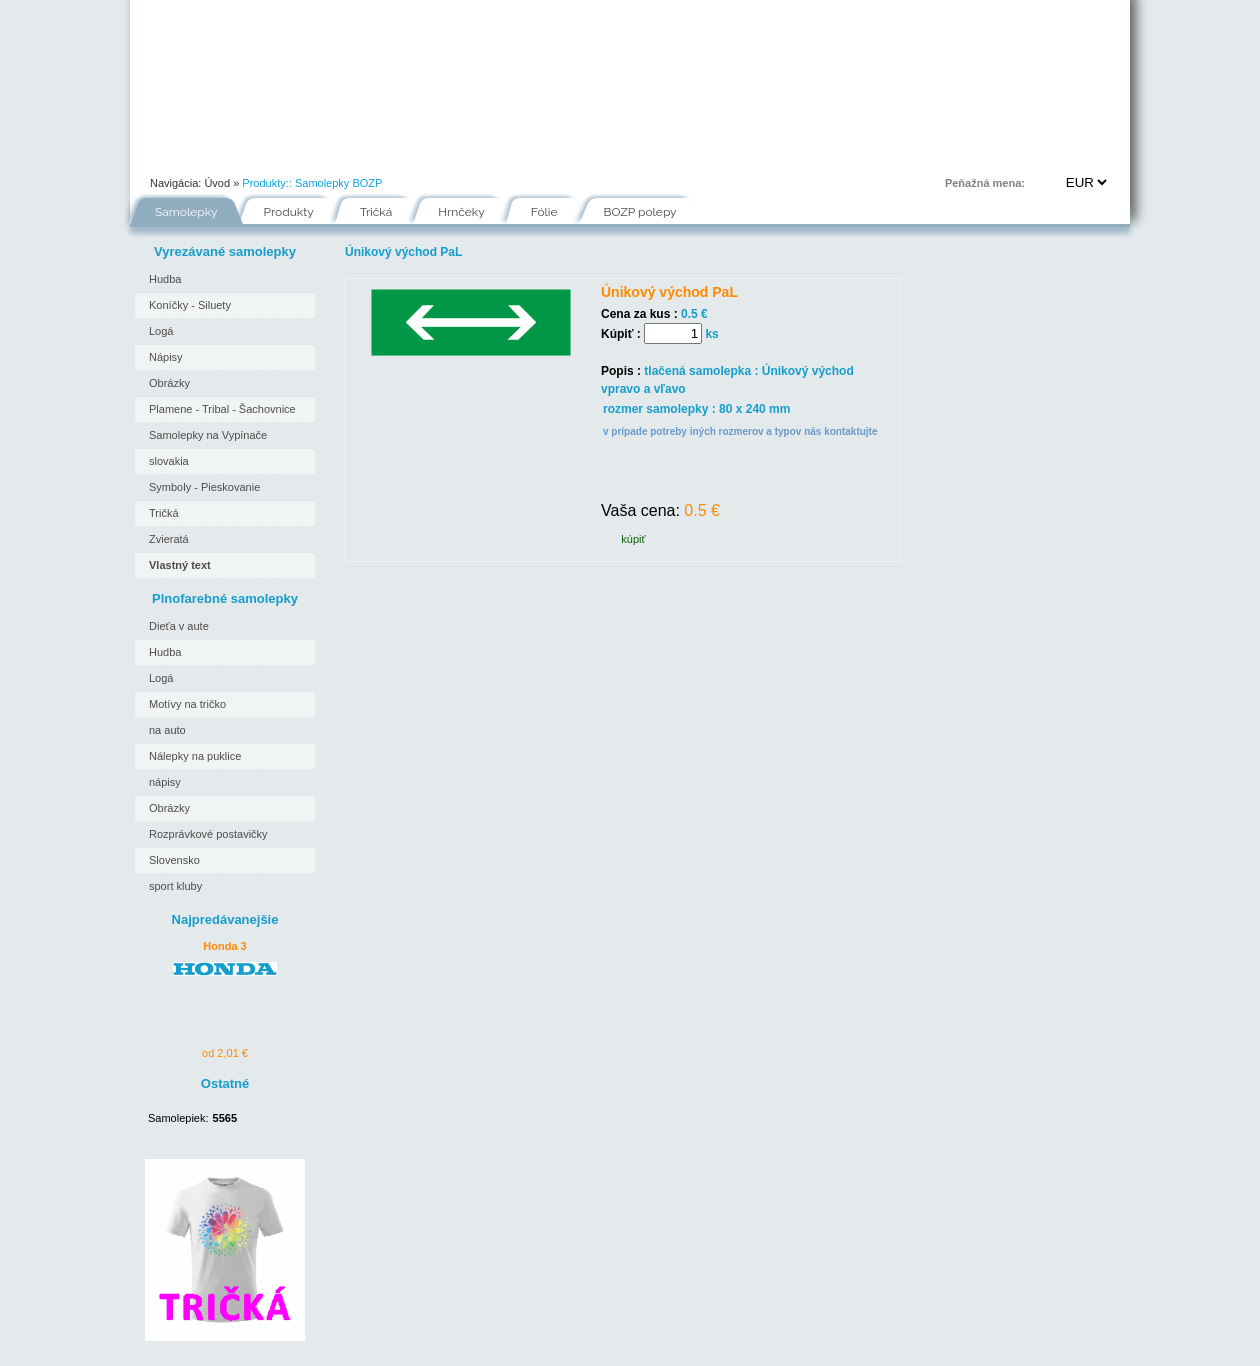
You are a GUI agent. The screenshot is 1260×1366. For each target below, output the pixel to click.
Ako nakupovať (361, 154)
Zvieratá (169, 539)
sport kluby (175, 886)
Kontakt (801, 154)
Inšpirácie (636, 154)
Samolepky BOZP (338, 183)
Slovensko (174, 860)
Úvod (166, 154)
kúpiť (633, 539)
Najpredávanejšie (225, 919)
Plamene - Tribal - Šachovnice (222, 409)
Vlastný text (180, 565)
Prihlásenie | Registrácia (1048, 154)
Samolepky (186, 212)
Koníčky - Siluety (190, 305)
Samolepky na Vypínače (208, 435)
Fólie (550, 154)
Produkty (289, 212)
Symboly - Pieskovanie (204, 487)
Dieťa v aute (179, 626)
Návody (469, 154)
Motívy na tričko (187, 704)
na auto (167, 730)
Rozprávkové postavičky (208, 834)
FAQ (721, 154)
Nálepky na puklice (195, 756)
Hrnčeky (461, 212)
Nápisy (166, 357)
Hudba (165, 279)
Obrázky (169, 383)
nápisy (165, 782)
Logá (161, 331)
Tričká (376, 212)
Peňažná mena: (985, 183)
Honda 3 (224, 946)
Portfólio (250, 154)
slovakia (169, 461)
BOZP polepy (640, 212)
